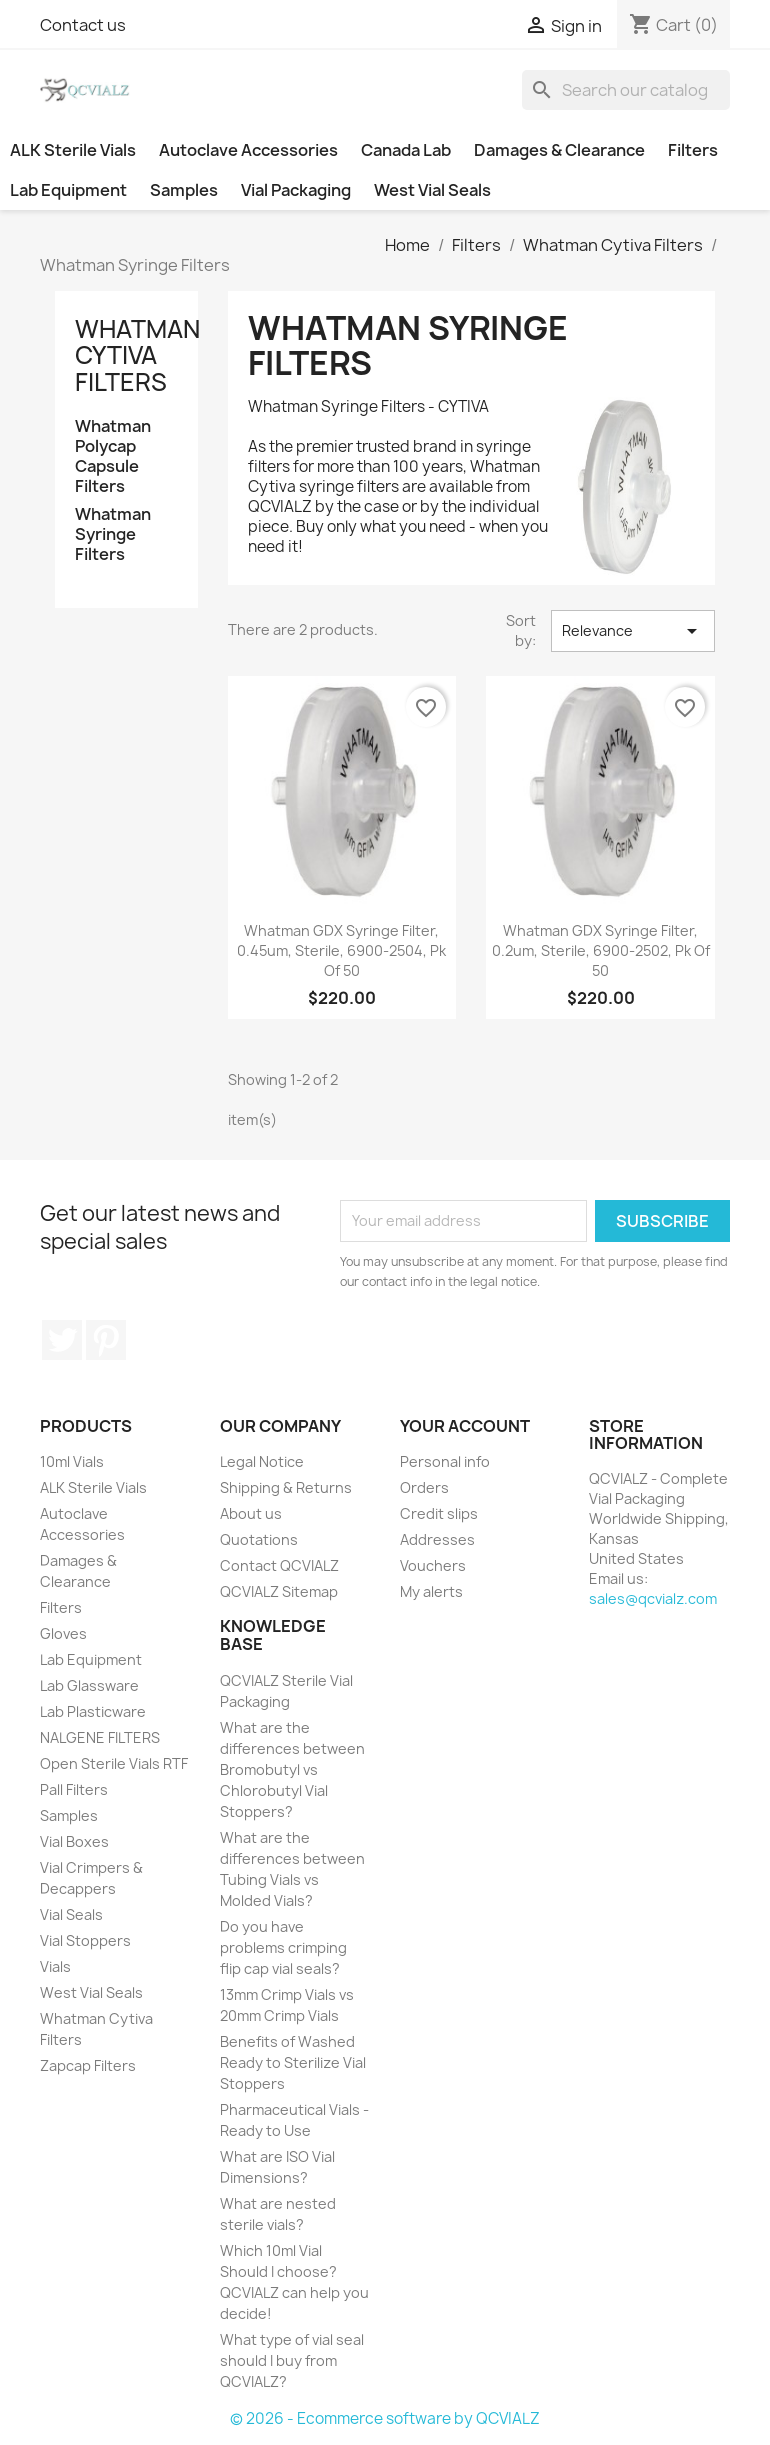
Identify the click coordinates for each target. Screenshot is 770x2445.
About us (251, 1513)
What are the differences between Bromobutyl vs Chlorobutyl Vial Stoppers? (292, 1769)
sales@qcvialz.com (653, 1598)
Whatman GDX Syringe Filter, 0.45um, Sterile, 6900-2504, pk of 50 (341, 950)
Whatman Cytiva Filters (137, 355)
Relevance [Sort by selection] (633, 631)
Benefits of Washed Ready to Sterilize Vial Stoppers (293, 2062)
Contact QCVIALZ (279, 1565)
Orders (424, 1487)
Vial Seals (71, 1914)
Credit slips (439, 1513)
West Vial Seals (432, 190)
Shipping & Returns (286, 1487)
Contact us (83, 25)
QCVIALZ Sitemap (279, 1591)
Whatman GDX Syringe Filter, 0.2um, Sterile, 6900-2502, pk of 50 (601, 950)
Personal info (445, 1461)
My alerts (431, 1591)
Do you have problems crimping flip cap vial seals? (283, 1947)
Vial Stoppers (85, 1940)
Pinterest (106, 1340)
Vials (55, 1966)
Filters (693, 150)
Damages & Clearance (559, 150)
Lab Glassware (89, 1685)
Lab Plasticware (93, 1711)
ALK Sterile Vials (73, 150)
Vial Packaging (296, 190)
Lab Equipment (68, 190)
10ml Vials (72, 1461)
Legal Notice (262, 1461)
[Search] (626, 90)
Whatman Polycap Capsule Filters (113, 456)
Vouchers (433, 1565)
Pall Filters (74, 1789)
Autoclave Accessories (248, 150)
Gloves (63, 1633)
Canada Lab (406, 150)
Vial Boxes (74, 1841)
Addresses (437, 1539)
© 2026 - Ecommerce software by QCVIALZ (385, 2418)
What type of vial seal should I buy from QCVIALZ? (292, 2360)
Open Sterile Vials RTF (114, 1763)
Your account (465, 1426)
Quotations (259, 1539)
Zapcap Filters (88, 2065)
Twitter (62, 1340)
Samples (184, 190)
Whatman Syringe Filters (113, 534)
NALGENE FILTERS (100, 1737)
